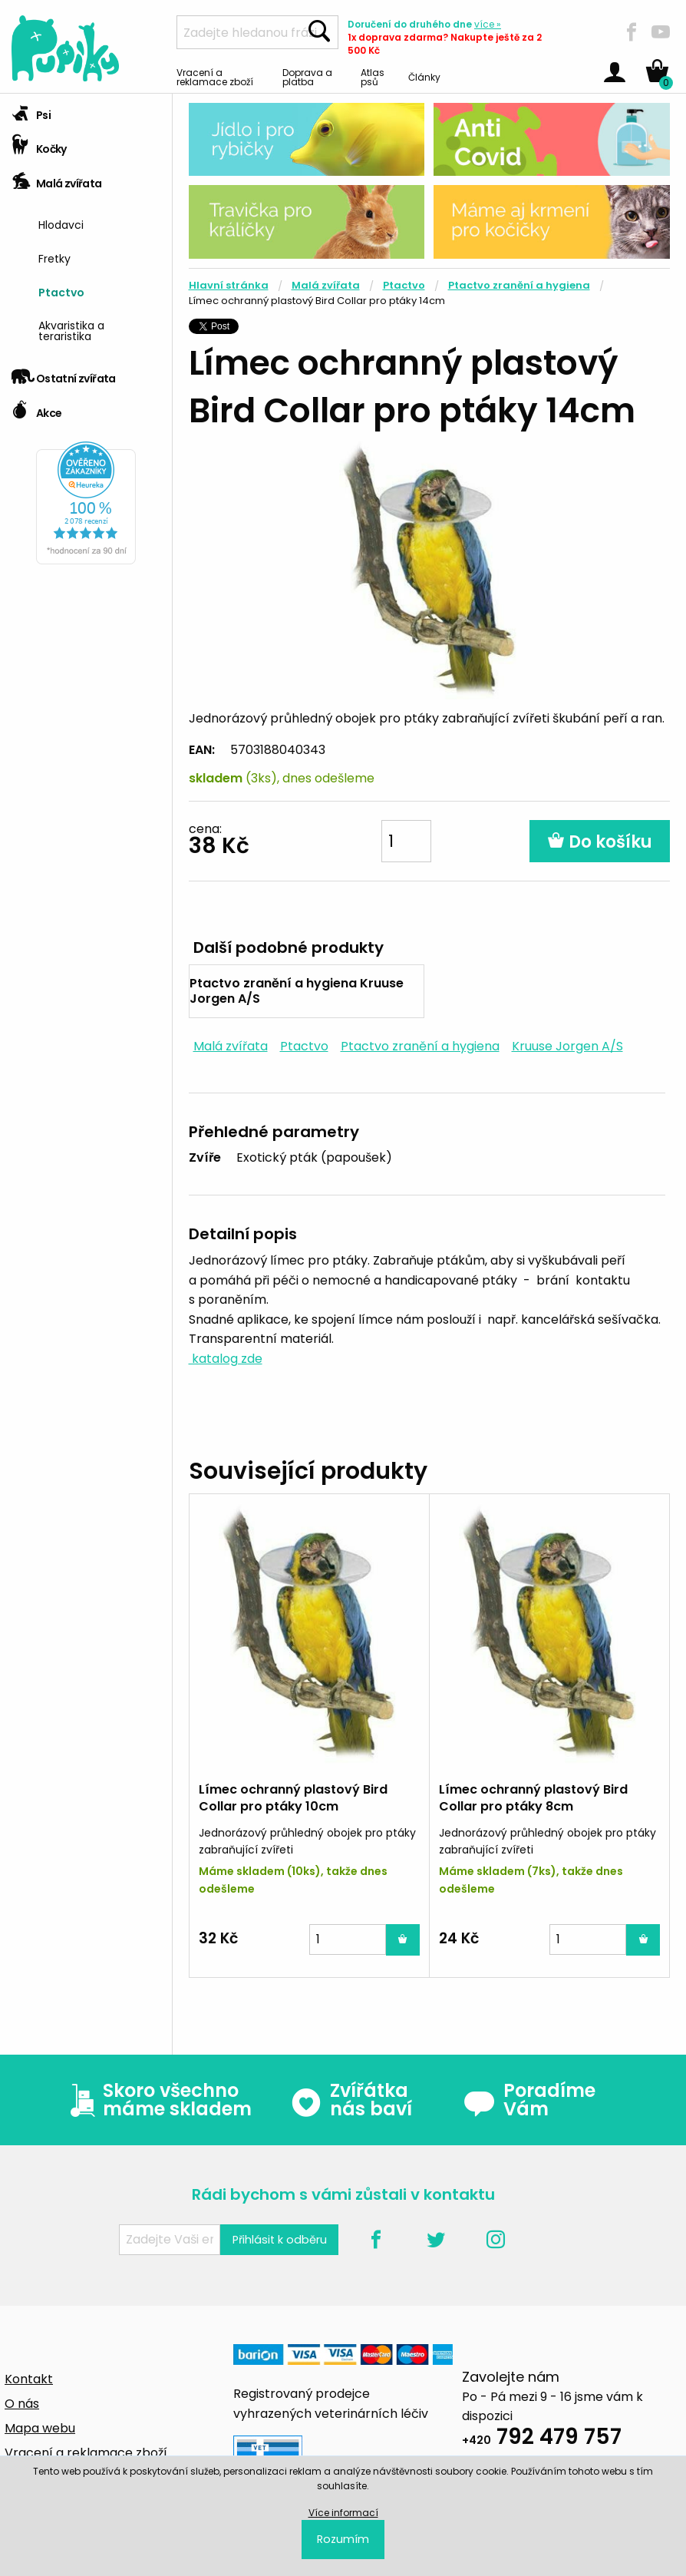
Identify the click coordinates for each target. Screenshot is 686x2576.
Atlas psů (372, 76)
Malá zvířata (57, 178)
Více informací (343, 2512)
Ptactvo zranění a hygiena (519, 285)
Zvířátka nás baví (351, 2100)
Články (424, 76)
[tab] (86, 111)
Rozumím (343, 2539)
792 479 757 (542, 2439)
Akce (36, 408)
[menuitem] (99, 223)
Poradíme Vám (529, 2100)
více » (487, 24)
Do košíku (599, 842)
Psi (31, 110)
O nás (22, 2403)
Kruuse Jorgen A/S (567, 1046)
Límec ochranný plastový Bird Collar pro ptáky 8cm (533, 1798)
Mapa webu (40, 2428)
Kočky (39, 144)
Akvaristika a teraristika (71, 330)
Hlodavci (61, 223)
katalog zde (225, 1358)
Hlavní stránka (229, 285)
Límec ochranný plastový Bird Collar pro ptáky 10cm (293, 1798)
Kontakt (29, 2379)
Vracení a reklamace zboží (214, 76)
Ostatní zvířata (64, 373)
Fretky (54, 257)
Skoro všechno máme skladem (157, 2100)
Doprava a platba (307, 76)
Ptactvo (61, 291)
